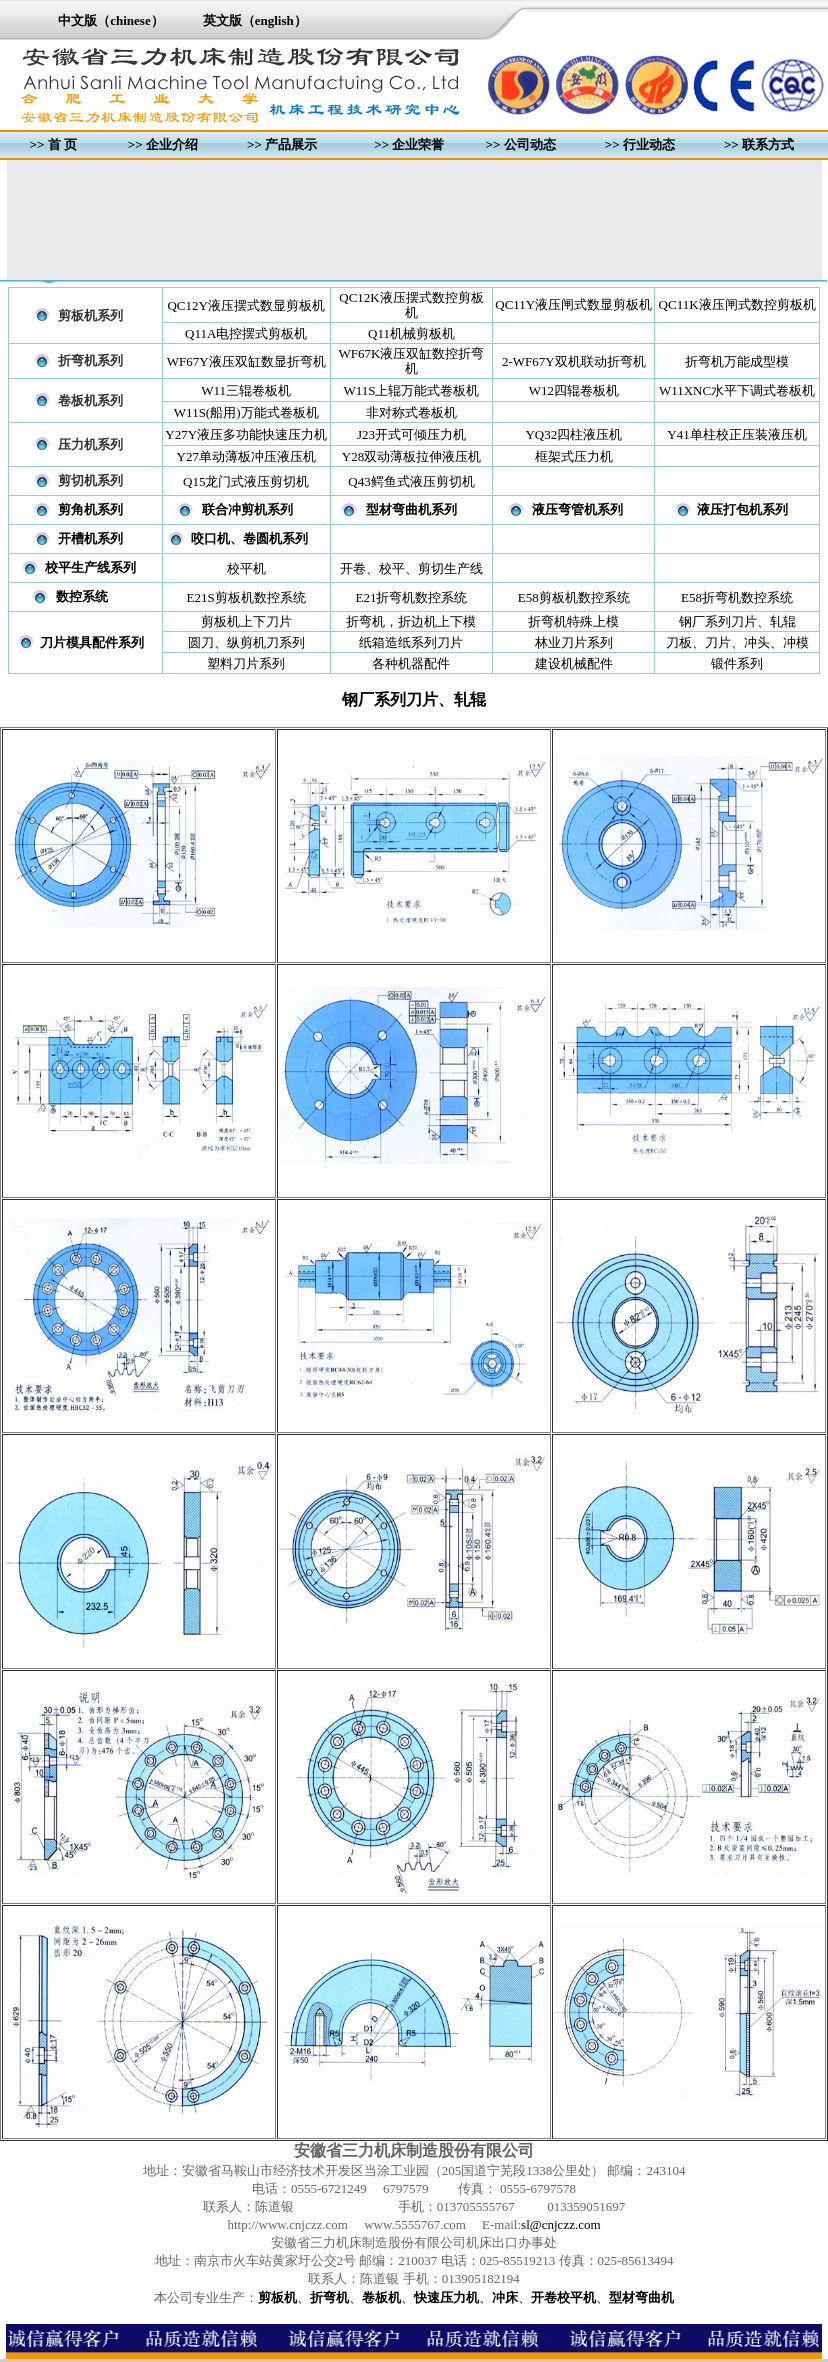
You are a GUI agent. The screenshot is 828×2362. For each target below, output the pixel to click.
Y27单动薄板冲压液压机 (246, 456)
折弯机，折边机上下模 (411, 621)
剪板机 (277, 2297)
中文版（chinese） (110, 20)
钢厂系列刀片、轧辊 (737, 621)
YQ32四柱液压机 (573, 434)
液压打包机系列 (742, 509)
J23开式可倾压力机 (411, 434)
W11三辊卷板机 (246, 390)
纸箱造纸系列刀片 (411, 642)
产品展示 (291, 144)
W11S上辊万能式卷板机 (411, 390)
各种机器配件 (411, 663)
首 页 (62, 144)
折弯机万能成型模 (737, 361)
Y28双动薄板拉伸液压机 (411, 456)
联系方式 (768, 144)
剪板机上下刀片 (246, 621)
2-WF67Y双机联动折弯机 (574, 361)
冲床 (505, 2297)
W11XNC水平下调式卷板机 (737, 390)
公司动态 (530, 144)
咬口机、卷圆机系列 (249, 538)
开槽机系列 (90, 538)
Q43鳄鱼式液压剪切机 (411, 481)
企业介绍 (172, 144)
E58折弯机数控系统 (737, 597)
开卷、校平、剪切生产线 (411, 568)
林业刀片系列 (574, 642)
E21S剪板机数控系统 (246, 597)
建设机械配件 (574, 663)
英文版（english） (255, 20)
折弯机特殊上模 (573, 621)
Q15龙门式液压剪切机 (246, 481)
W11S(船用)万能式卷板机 (246, 412)
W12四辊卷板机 (574, 390)
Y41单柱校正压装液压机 (736, 434)
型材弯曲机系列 (411, 509)
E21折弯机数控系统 (412, 597)
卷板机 (381, 2297)
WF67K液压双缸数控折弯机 (412, 361)
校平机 (246, 568)
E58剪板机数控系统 (574, 597)
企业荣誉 (418, 144)
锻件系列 (737, 663)
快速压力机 (446, 2297)
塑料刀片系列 (246, 663)
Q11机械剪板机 (411, 333)
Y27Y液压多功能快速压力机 (246, 434)
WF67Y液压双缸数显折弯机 (246, 361)
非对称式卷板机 (411, 412)
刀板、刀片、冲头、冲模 (737, 642)
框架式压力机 (574, 456)
